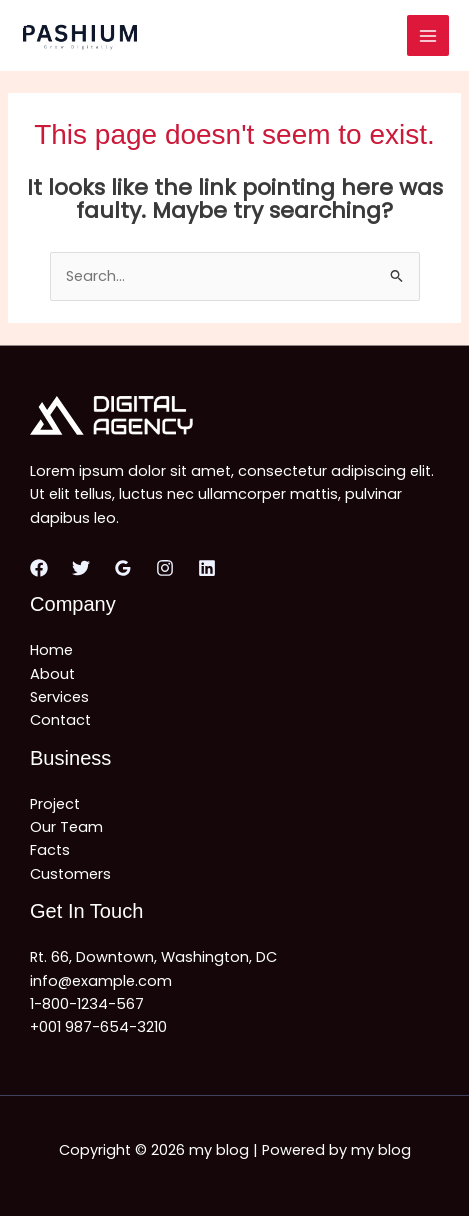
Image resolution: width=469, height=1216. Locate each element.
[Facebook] (39, 568)
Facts (50, 850)
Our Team (66, 827)
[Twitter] (81, 568)
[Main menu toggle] (428, 36)
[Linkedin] (207, 568)
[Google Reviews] (123, 568)
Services (59, 697)
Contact (60, 720)
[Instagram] (165, 568)
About (52, 674)
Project (55, 804)
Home (51, 650)
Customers (70, 874)
